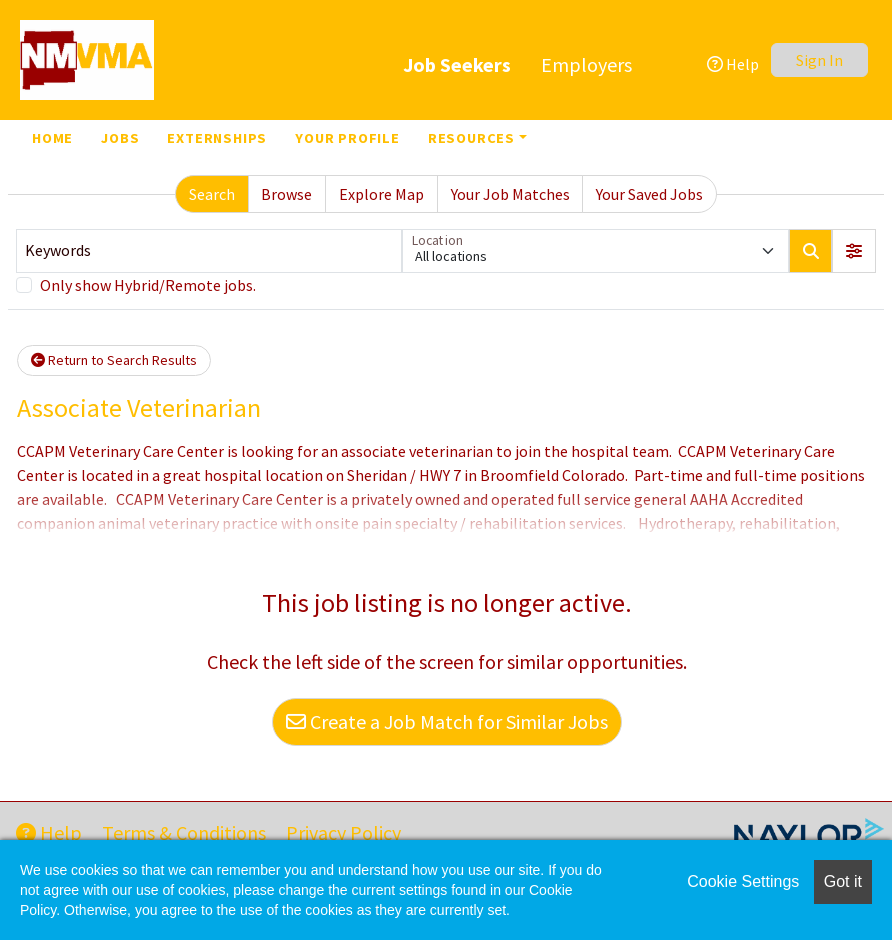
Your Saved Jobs (649, 194)
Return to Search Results (114, 360)
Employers (586, 64)
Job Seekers (457, 64)
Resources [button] (471, 138)
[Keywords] (209, 251)
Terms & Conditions (184, 832)
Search (212, 194)
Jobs (120, 138)
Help (733, 64)
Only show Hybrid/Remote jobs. (148, 285)
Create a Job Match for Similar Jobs (447, 721)
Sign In (819, 60)
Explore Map (381, 194)
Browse (286, 194)
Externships (217, 138)
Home (52, 138)
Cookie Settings (743, 881)
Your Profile (347, 138)
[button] (854, 251)
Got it (843, 881)
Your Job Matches (510, 194)
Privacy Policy (343, 832)
